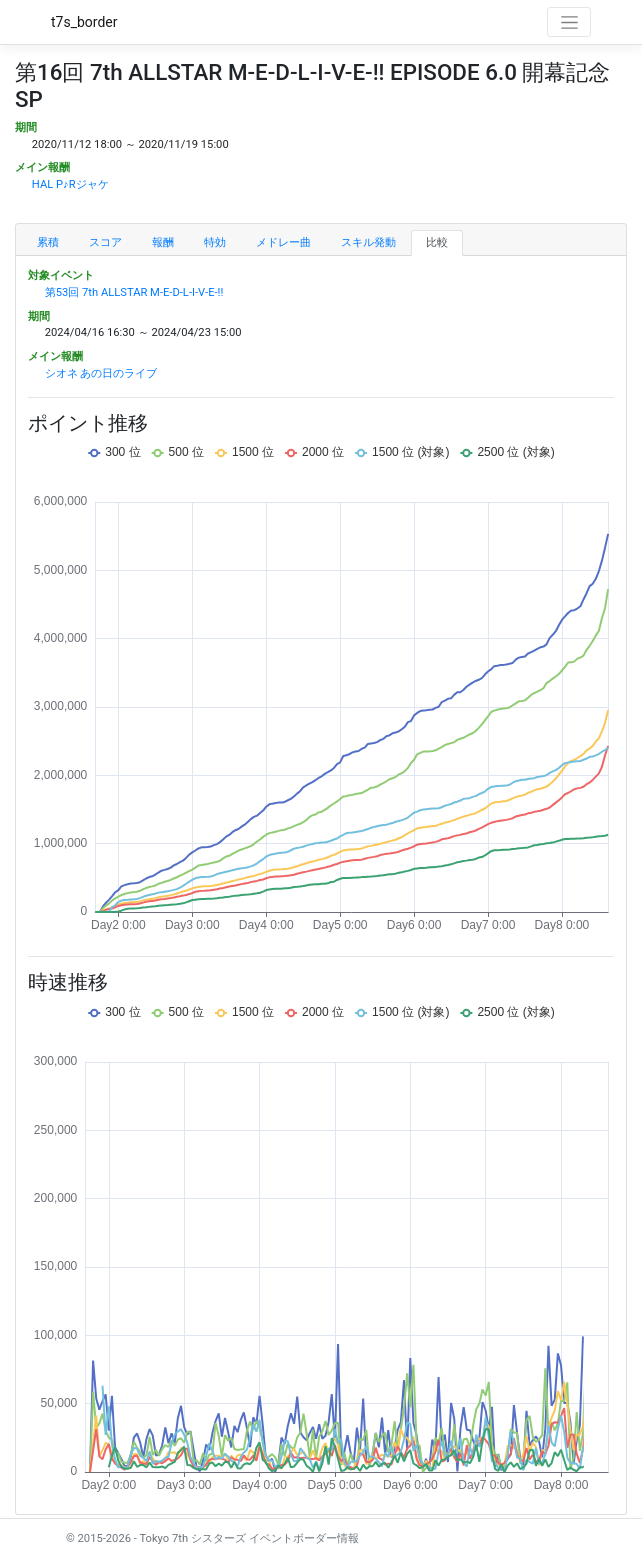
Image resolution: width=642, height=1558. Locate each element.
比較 (437, 242)
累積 (48, 242)
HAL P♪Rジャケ (70, 184)
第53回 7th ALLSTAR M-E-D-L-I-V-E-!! (134, 292)
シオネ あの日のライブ (101, 373)
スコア (105, 242)
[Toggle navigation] (569, 22)
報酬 (163, 242)
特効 (215, 242)
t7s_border (84, 22)
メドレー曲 (283, 242)
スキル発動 (368, 242)
